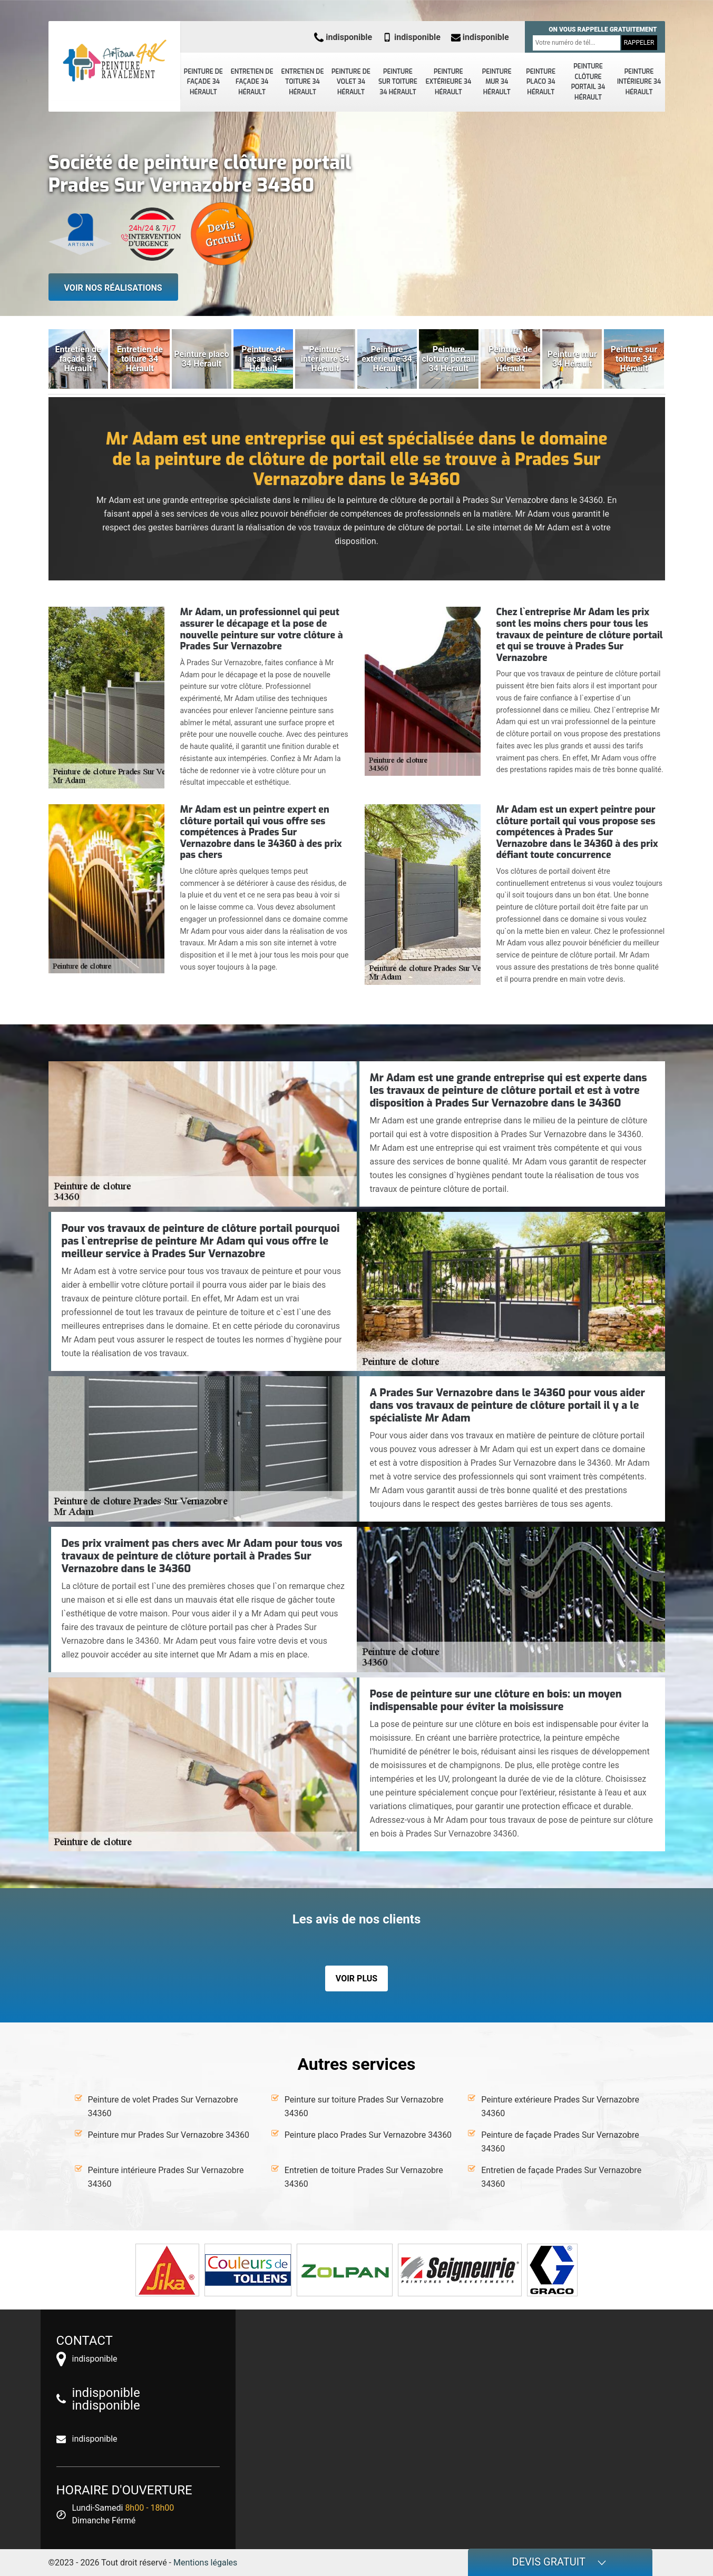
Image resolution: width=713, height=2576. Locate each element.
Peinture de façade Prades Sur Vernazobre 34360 (560, 2142)
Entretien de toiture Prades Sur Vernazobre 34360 (364, 2177)
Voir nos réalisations (113, 288)
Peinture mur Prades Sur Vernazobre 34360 (168, 2135)
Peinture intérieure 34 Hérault (639, 81)
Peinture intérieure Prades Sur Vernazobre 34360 (166, 2177)
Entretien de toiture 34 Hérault (302, 81)
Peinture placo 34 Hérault (540, 81)
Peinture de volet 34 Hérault (350, 81)
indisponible (343, 37)
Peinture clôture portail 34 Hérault (588, 82)
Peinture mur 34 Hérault (497, 81)
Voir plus (356, 1978)
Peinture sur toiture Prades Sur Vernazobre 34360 (364, 2106)
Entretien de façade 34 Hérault (252, 81)
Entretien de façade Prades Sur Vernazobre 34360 (561, 2177)
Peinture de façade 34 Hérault (203, 81)
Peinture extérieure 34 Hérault (448, 81)
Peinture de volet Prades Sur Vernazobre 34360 (163, 2106)
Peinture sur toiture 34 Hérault (397, 81)
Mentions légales (205, 2563)
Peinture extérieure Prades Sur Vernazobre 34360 (560, 2106)
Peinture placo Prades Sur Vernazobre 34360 (368, 2135)
